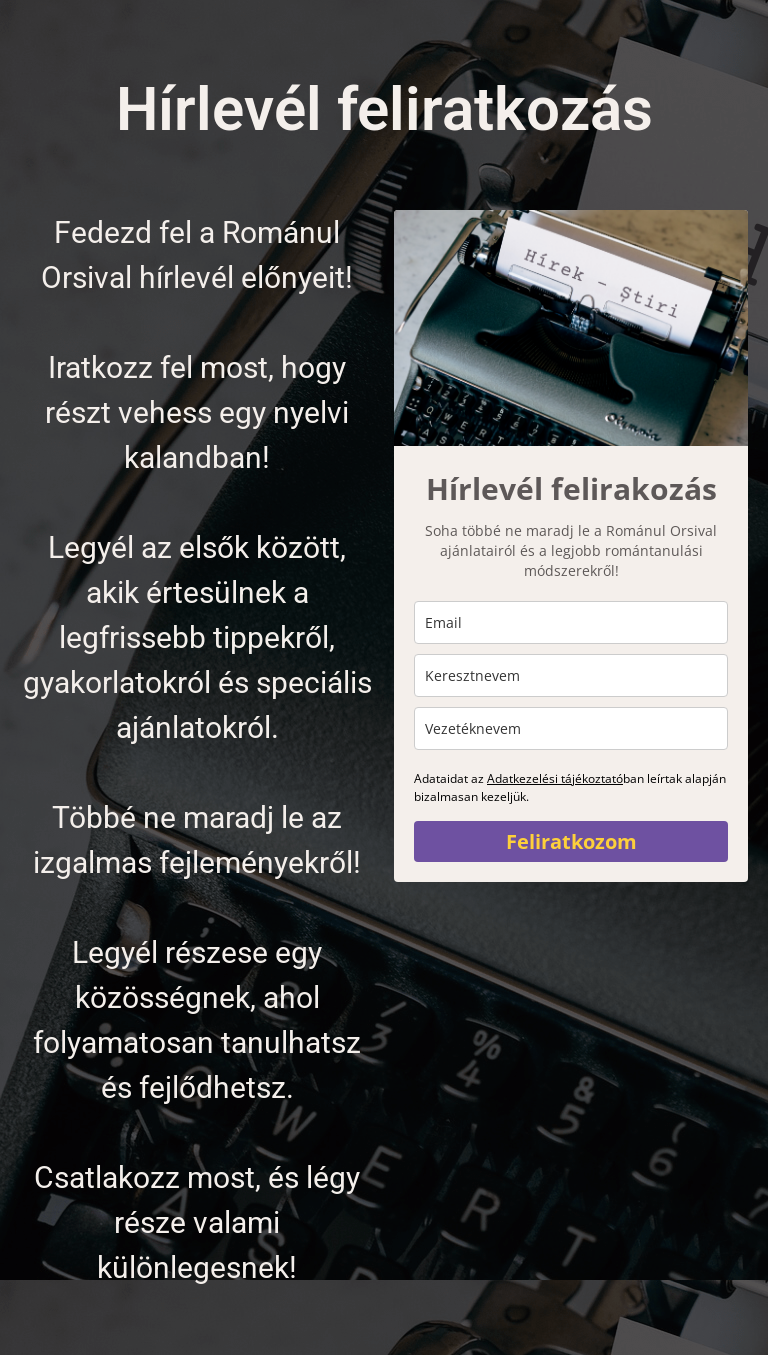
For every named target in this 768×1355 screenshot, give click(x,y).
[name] (571, 675)
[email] (571, 622)
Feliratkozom (571, 841)
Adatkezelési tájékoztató (555, 778)
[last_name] (571, 728)
